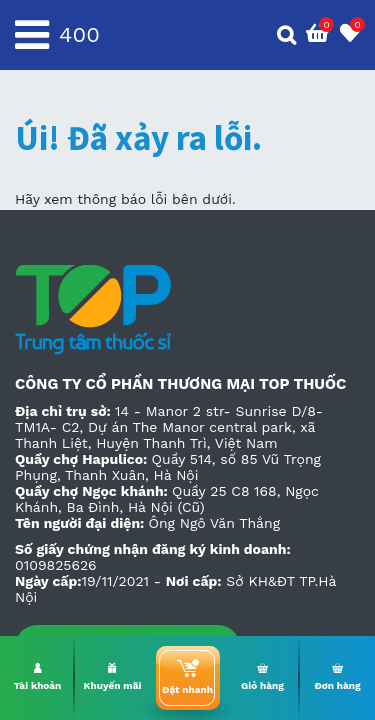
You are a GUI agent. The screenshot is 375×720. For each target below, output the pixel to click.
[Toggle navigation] (32, 35)
